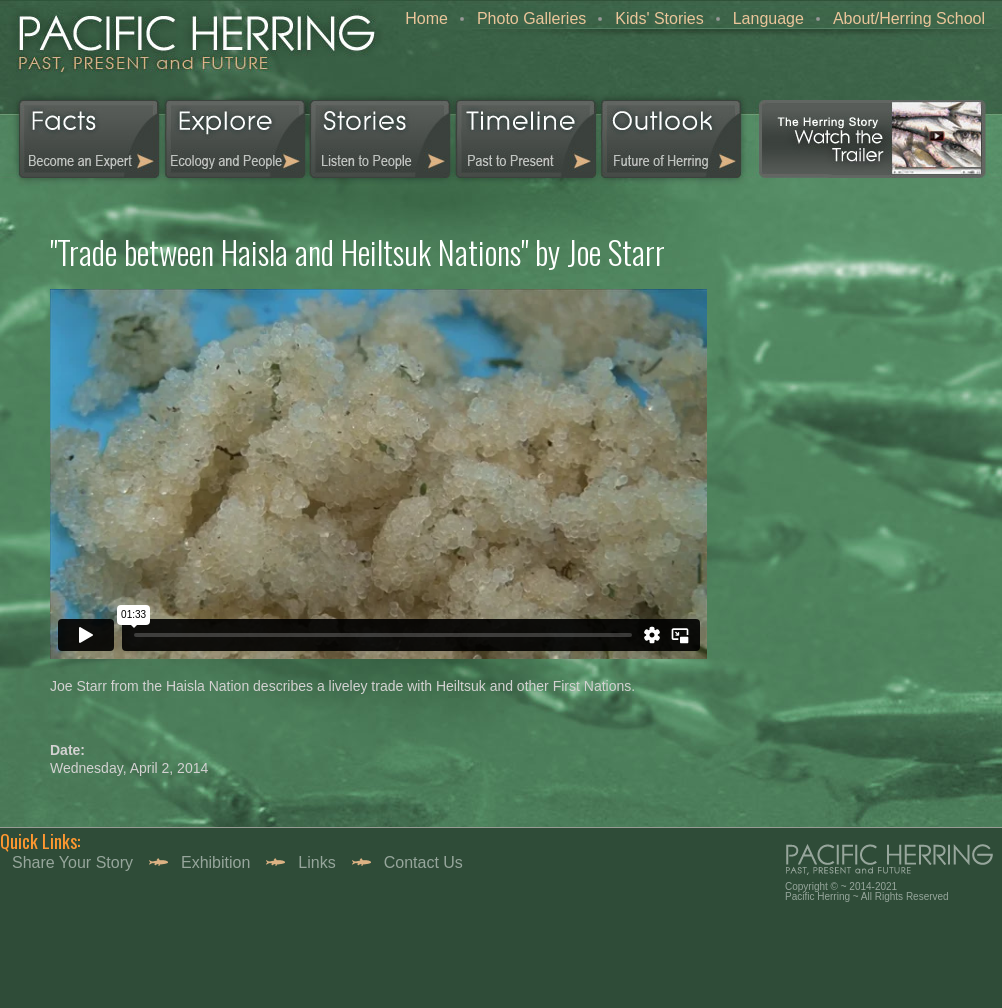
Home (426, 18)
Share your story (72, 862)
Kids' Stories (659, 18)
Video (872, 139)
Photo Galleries (531, 18)
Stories (380, 139)
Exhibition (215, 862)
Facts (81, 139)
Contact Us (423, 862)
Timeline (525, 139)
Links (316, 862)
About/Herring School (909, 18)
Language (768, 18)
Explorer (235, 139)
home (191, 50)
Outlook (670, 139)
